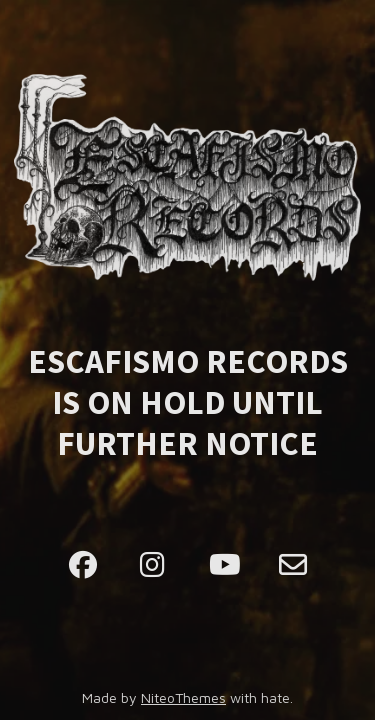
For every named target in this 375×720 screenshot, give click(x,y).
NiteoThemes (183, 697)
